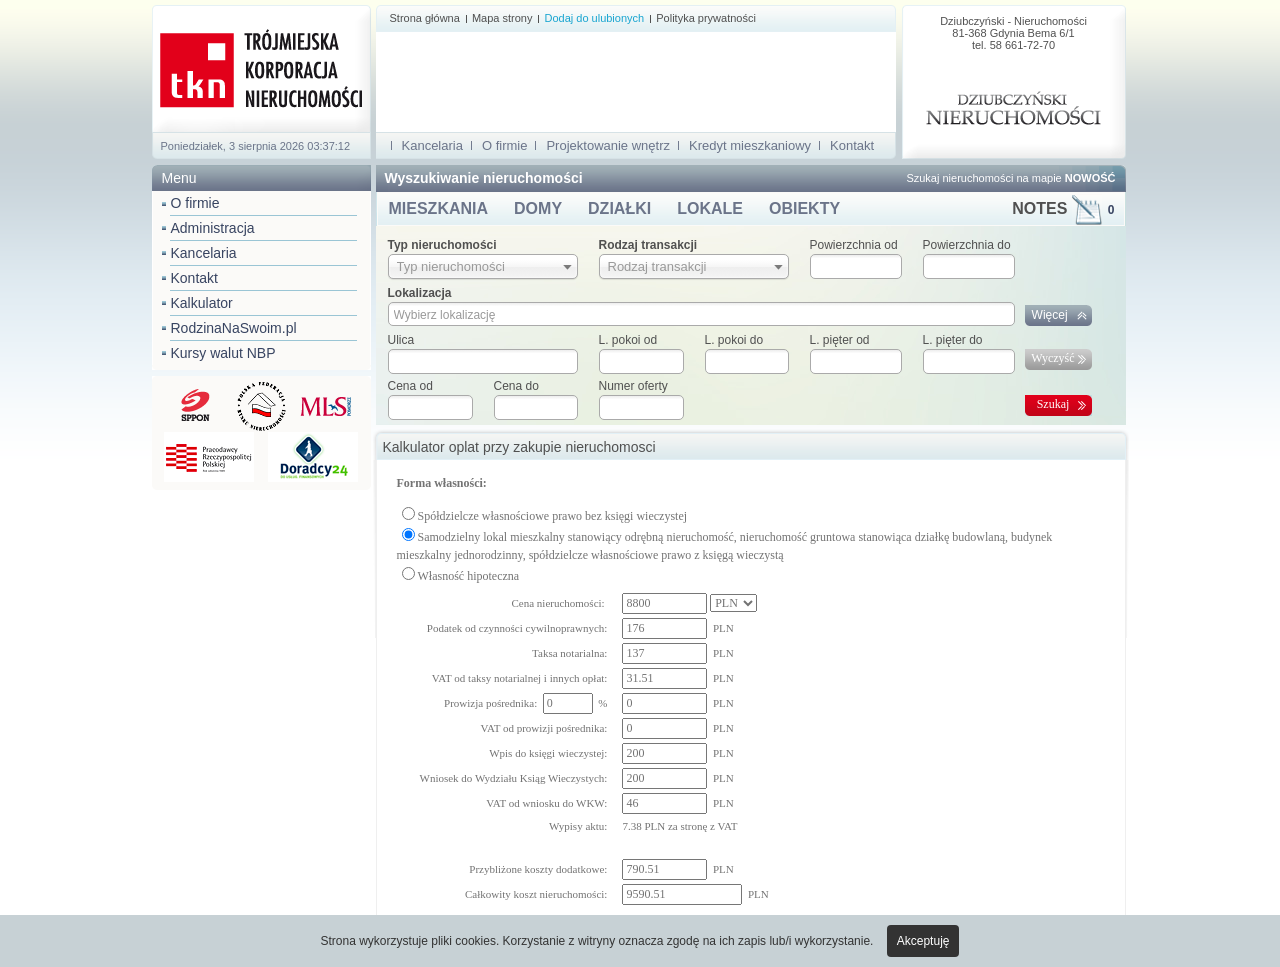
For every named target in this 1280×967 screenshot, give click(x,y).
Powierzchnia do (967, 245)
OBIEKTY (804, 208)
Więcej (1050, 315)
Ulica (401, 340)
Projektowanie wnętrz (608, 145)
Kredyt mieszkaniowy (750, 145)
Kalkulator (202, 303)
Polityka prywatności (706, 18)
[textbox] (483, 361)
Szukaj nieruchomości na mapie (1010, 178)
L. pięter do (953, 340)
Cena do (516, 386)
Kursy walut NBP (223, 353)
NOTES (1063, 208)
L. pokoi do (734, 340)
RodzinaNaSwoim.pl (234, 328)
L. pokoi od (628, 340)
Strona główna (425, 18)
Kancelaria (204, 253)
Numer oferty (633, 386)
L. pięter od (840, 340)
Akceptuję (923, 941)
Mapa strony (502, 18)
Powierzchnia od (854, 245)
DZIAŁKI (619, 208)
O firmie (195, 203)
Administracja (213, 228)
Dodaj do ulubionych (594, 18)
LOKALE (710, 208)
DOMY (538, 208)
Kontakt (194, 278)
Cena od (410, 386)
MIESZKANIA (439, 208)
